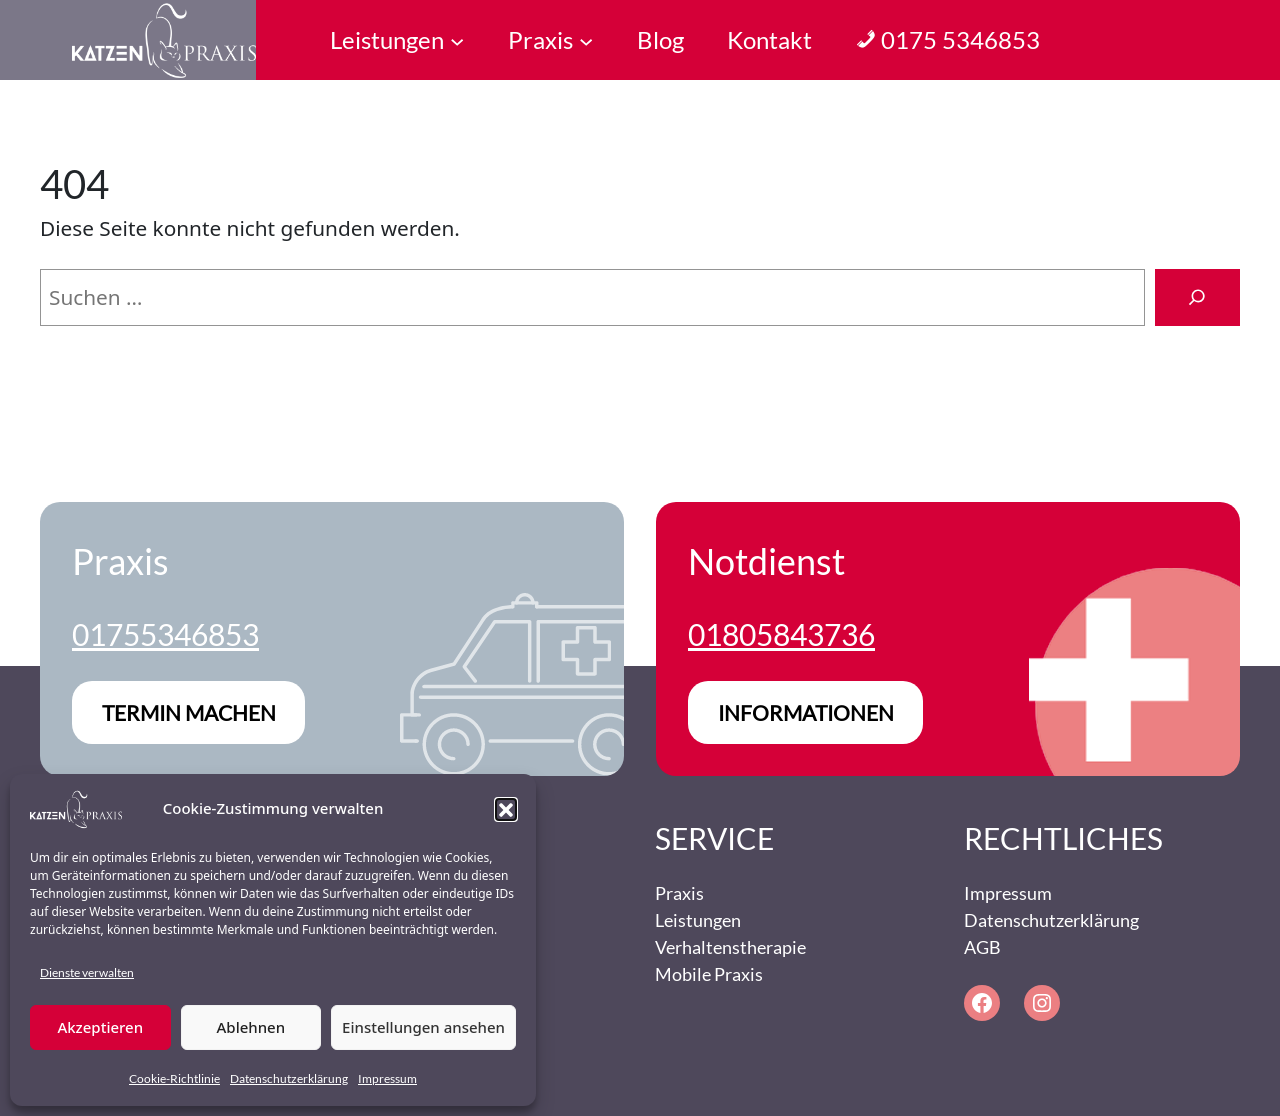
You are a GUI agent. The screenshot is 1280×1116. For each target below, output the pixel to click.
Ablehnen (251, 1027)
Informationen (806, 712)
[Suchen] (1197, 298)
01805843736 (781, 634)
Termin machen (189, 712)
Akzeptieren (100, 1027)
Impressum (387, 1078)
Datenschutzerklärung (289, 1078)
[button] (506, 809)
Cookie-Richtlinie (174, 1078)
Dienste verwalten (87, 972)
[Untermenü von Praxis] (586, 40)
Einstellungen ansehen (423, 1027)
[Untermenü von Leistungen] (457, 40)
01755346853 (165, 634)
